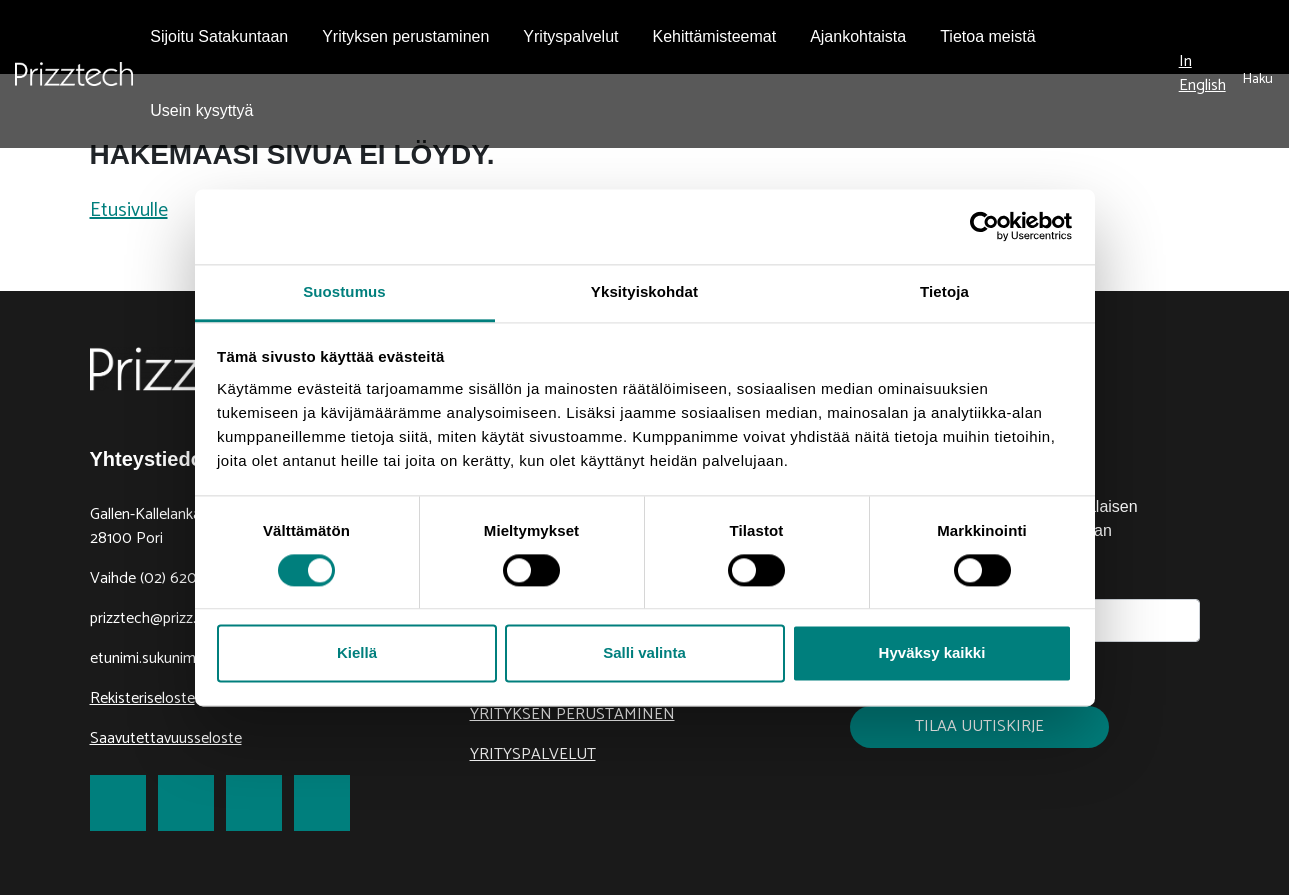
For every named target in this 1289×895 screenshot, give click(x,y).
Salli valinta (644, 653)
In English (1202, 73)
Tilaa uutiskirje (979, 726)
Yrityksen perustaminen (572, 714)
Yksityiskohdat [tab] (644, 291)
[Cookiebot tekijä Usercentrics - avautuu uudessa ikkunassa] (984, 226)
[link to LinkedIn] (254, 803)
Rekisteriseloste (142, 698)
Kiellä (357, 653)
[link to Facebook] (118, 803)
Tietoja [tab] (944, 291)
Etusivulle (129, 210)
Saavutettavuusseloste (166, 738)
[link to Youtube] (322, 803)
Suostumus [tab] (344, 291)
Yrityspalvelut (533, 754)
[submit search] (1258, 74)
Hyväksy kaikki (932, 653)
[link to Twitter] (186, 803)
